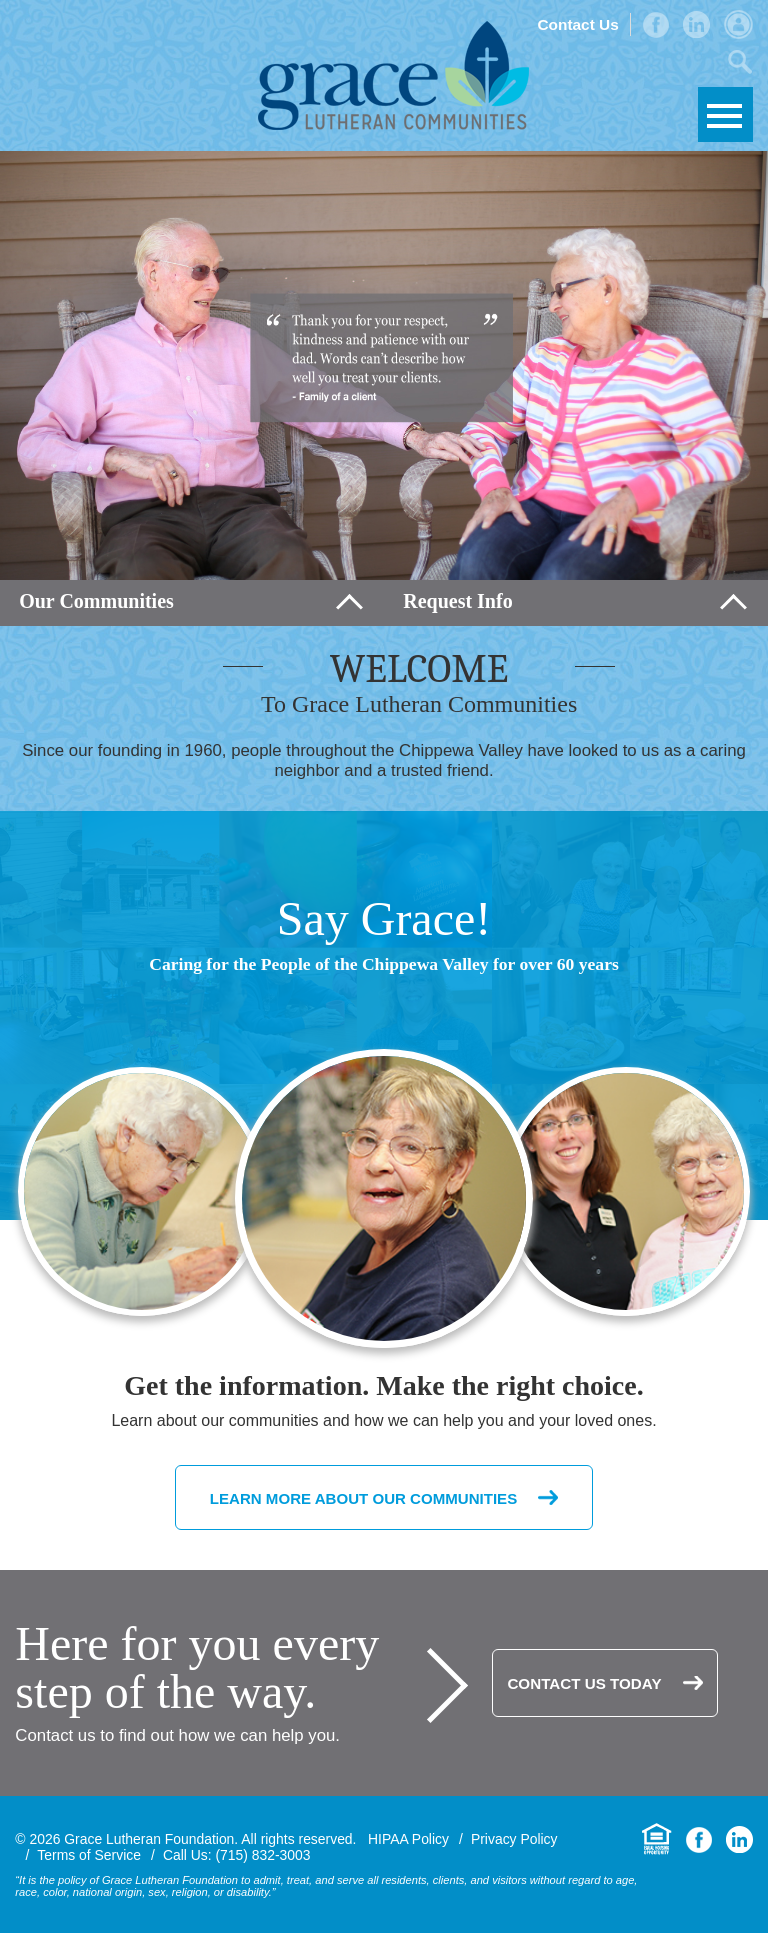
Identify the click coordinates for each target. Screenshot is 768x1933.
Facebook (656, 25)
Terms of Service (89, 1855)
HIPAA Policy (408, 1839)
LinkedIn (696, 24)
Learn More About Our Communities (364, 1496)
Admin (738, 24)
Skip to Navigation (725, 114)
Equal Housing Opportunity (657, 1839)
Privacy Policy (514, 1839)
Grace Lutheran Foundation (393, 75)
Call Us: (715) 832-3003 (237, 1855)
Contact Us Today (584, 1683)
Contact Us (577, 24)
